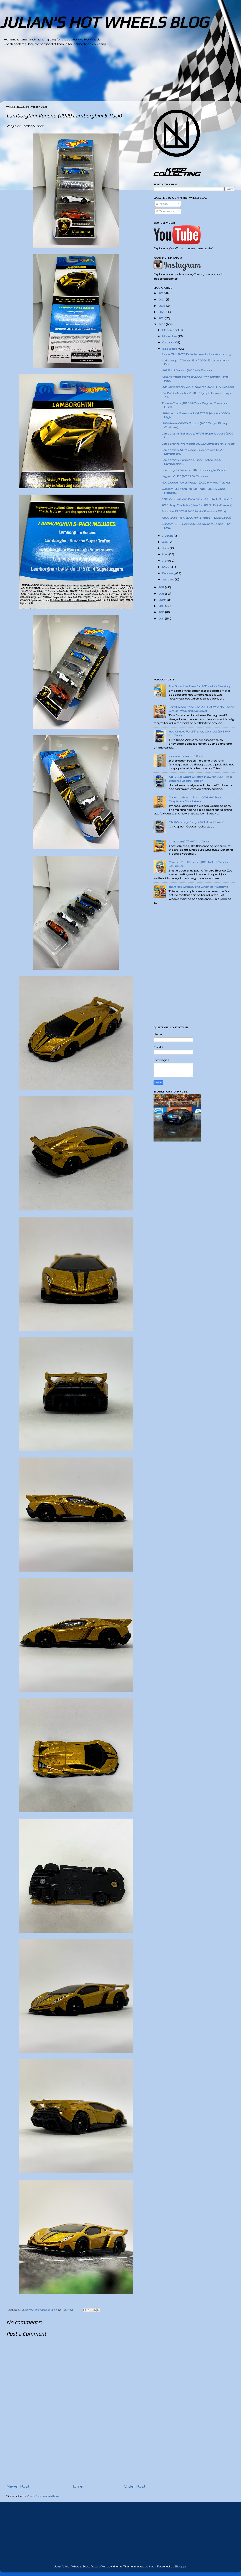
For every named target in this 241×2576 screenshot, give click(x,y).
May (165, 554)
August (168, 535)
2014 (162, 618)
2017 (161, 599)
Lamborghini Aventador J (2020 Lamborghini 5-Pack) (198, 443)
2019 (162, 587)
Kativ (152, 2566)
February (169, 573)
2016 (162, 606)
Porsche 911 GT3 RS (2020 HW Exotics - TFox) (194, 511)
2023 (162, 305)
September (170, 348)
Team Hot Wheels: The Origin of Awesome (198, 886)
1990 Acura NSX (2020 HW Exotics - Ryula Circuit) (196, 517)
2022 (162, 311)
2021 (162, 318)
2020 (162, 324)
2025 (162, 293)
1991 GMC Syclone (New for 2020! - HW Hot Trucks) (197, 498)
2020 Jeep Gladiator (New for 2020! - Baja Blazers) (197, 505)
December (170, 329)
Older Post (134, 2486)
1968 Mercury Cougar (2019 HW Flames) (196, 822)
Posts (162, 203)
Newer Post (17, 2486)
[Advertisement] (111, 76)
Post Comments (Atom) (43, 2496)
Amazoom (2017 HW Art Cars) (189, 841)
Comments (165, 211)
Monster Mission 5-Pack (186, 756)
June (166, 548)
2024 (162, 299)
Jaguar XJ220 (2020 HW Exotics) (185, 476)
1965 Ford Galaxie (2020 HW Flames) (187, 370)
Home (76, 2486)
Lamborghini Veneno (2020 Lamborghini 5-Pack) (195, 470)
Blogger (181, 2566)
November (170, 336)
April (165, 560)
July (165, 541)
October (168, 342)
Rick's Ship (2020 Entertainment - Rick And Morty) (196, 354)
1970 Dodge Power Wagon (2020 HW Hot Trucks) (196, 482)
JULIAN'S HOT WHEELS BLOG (104, 22)
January (168, 579)
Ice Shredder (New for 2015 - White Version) (199, 686)
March (167, 567)
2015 (162, 612)
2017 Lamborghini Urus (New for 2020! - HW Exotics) (198, 386)
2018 (162, 593)
